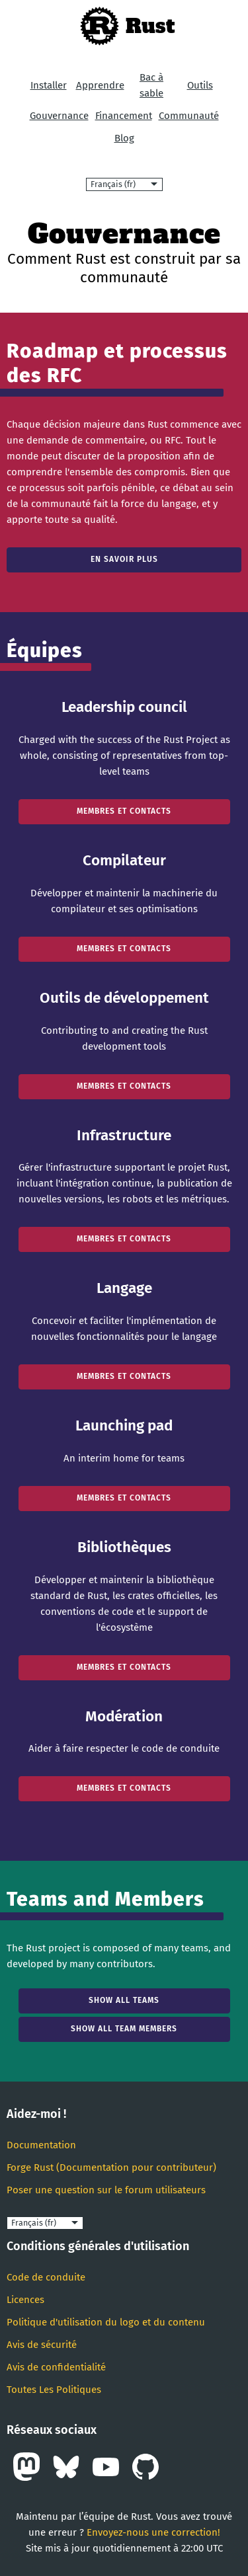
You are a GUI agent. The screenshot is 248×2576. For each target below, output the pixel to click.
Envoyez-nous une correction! (153, 2532)
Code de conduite (46, 2277)
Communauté (189, 116)
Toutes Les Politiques (54, 2390)
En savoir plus (124, 559)
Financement (123, 116)
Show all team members (124, 2028)
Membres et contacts (124, 811)
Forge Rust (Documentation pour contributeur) (111, 2167)
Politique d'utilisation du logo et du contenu (106, 2322)
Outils (200, 85)
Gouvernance (59, 116)
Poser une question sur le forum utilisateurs (106, 2190)
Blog (124, 138)
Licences (25, 2300)
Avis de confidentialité (56, 2367)
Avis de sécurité (42, 2345)
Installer (48, 85)
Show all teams (124, 2000)
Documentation (41, 2145)
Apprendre (100, 85)
